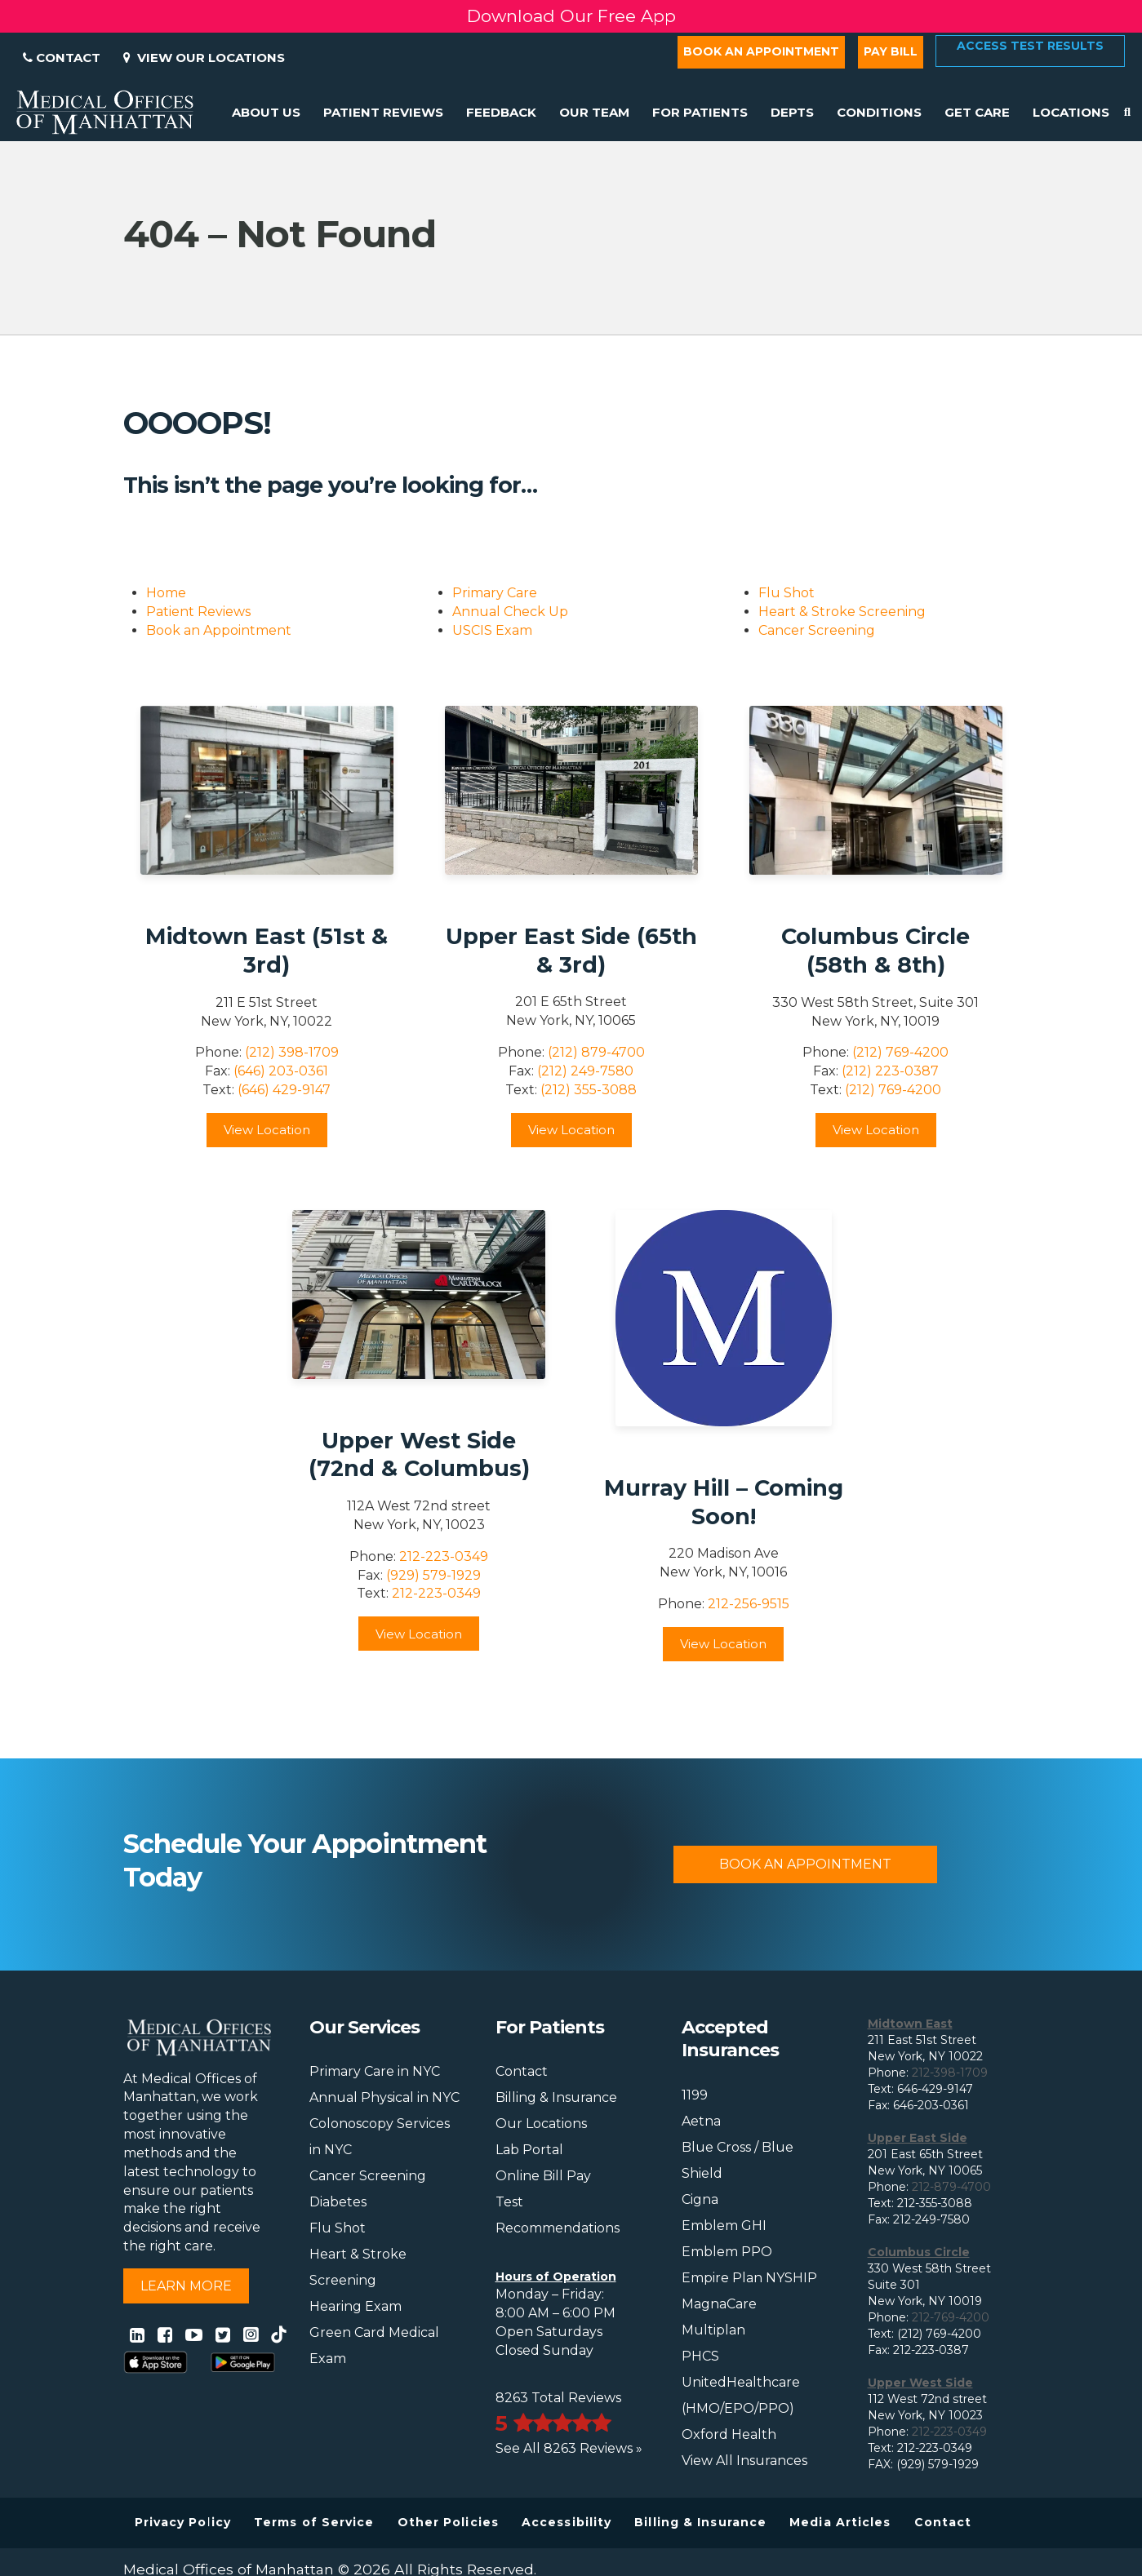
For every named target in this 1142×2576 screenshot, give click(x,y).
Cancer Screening (816, 630)
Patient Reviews (198, 611)
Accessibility (566, 2522)
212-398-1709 (950, 2072)
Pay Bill (891, 51)
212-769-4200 (950, 2317)
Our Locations (541, 2123)
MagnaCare (719, 2304)
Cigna (700, 2199)
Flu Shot (786, 593)
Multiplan (713, 2330)
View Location (267, 1129)
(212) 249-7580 (585, 1071)
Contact (61, 57)
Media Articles (840, 2522)
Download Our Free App (571, 16)
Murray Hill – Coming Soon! (723, 1502)
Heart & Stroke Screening (842, 611)
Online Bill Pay (543, 2176)
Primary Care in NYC (374, 2071)
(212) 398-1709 (292, 1052)
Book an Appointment (761, 51)
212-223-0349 (443, 1556)
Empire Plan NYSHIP (749, 2278)
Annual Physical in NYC (384, 2097)
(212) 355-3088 (588, 1089)
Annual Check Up (510, 611)
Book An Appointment (805, 1864)
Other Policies (448, 2522)
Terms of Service (314, 2522)
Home (166, 593)
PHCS (700, 2356)
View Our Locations (204, 57)
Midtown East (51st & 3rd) (266, 950)
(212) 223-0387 (890, 1071)
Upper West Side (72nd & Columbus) (419, 1455)
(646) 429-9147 (284, 1089)
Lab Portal (529, 2149)
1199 (695, 2095)
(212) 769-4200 (900, 1052)
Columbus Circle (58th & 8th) (875, 950)
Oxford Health (729, 2434)
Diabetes (338, 2202)
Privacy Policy (183, 2522)
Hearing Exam (355, 2306)
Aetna (701, 2121)
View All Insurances (744, 2460)
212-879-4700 (951, 2186)
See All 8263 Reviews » (568, 2448)
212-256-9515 (748, 1604)
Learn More (186, 2286)
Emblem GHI (724, 2225)
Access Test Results (1030, 45)
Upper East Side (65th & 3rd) (571, 950)
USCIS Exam (492, 630)
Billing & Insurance (556, 2097)
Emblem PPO (727, 2251)
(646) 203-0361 (280, 1071)
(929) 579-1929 (433, 1575)
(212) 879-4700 (596, 1052)
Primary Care (494, 593)
